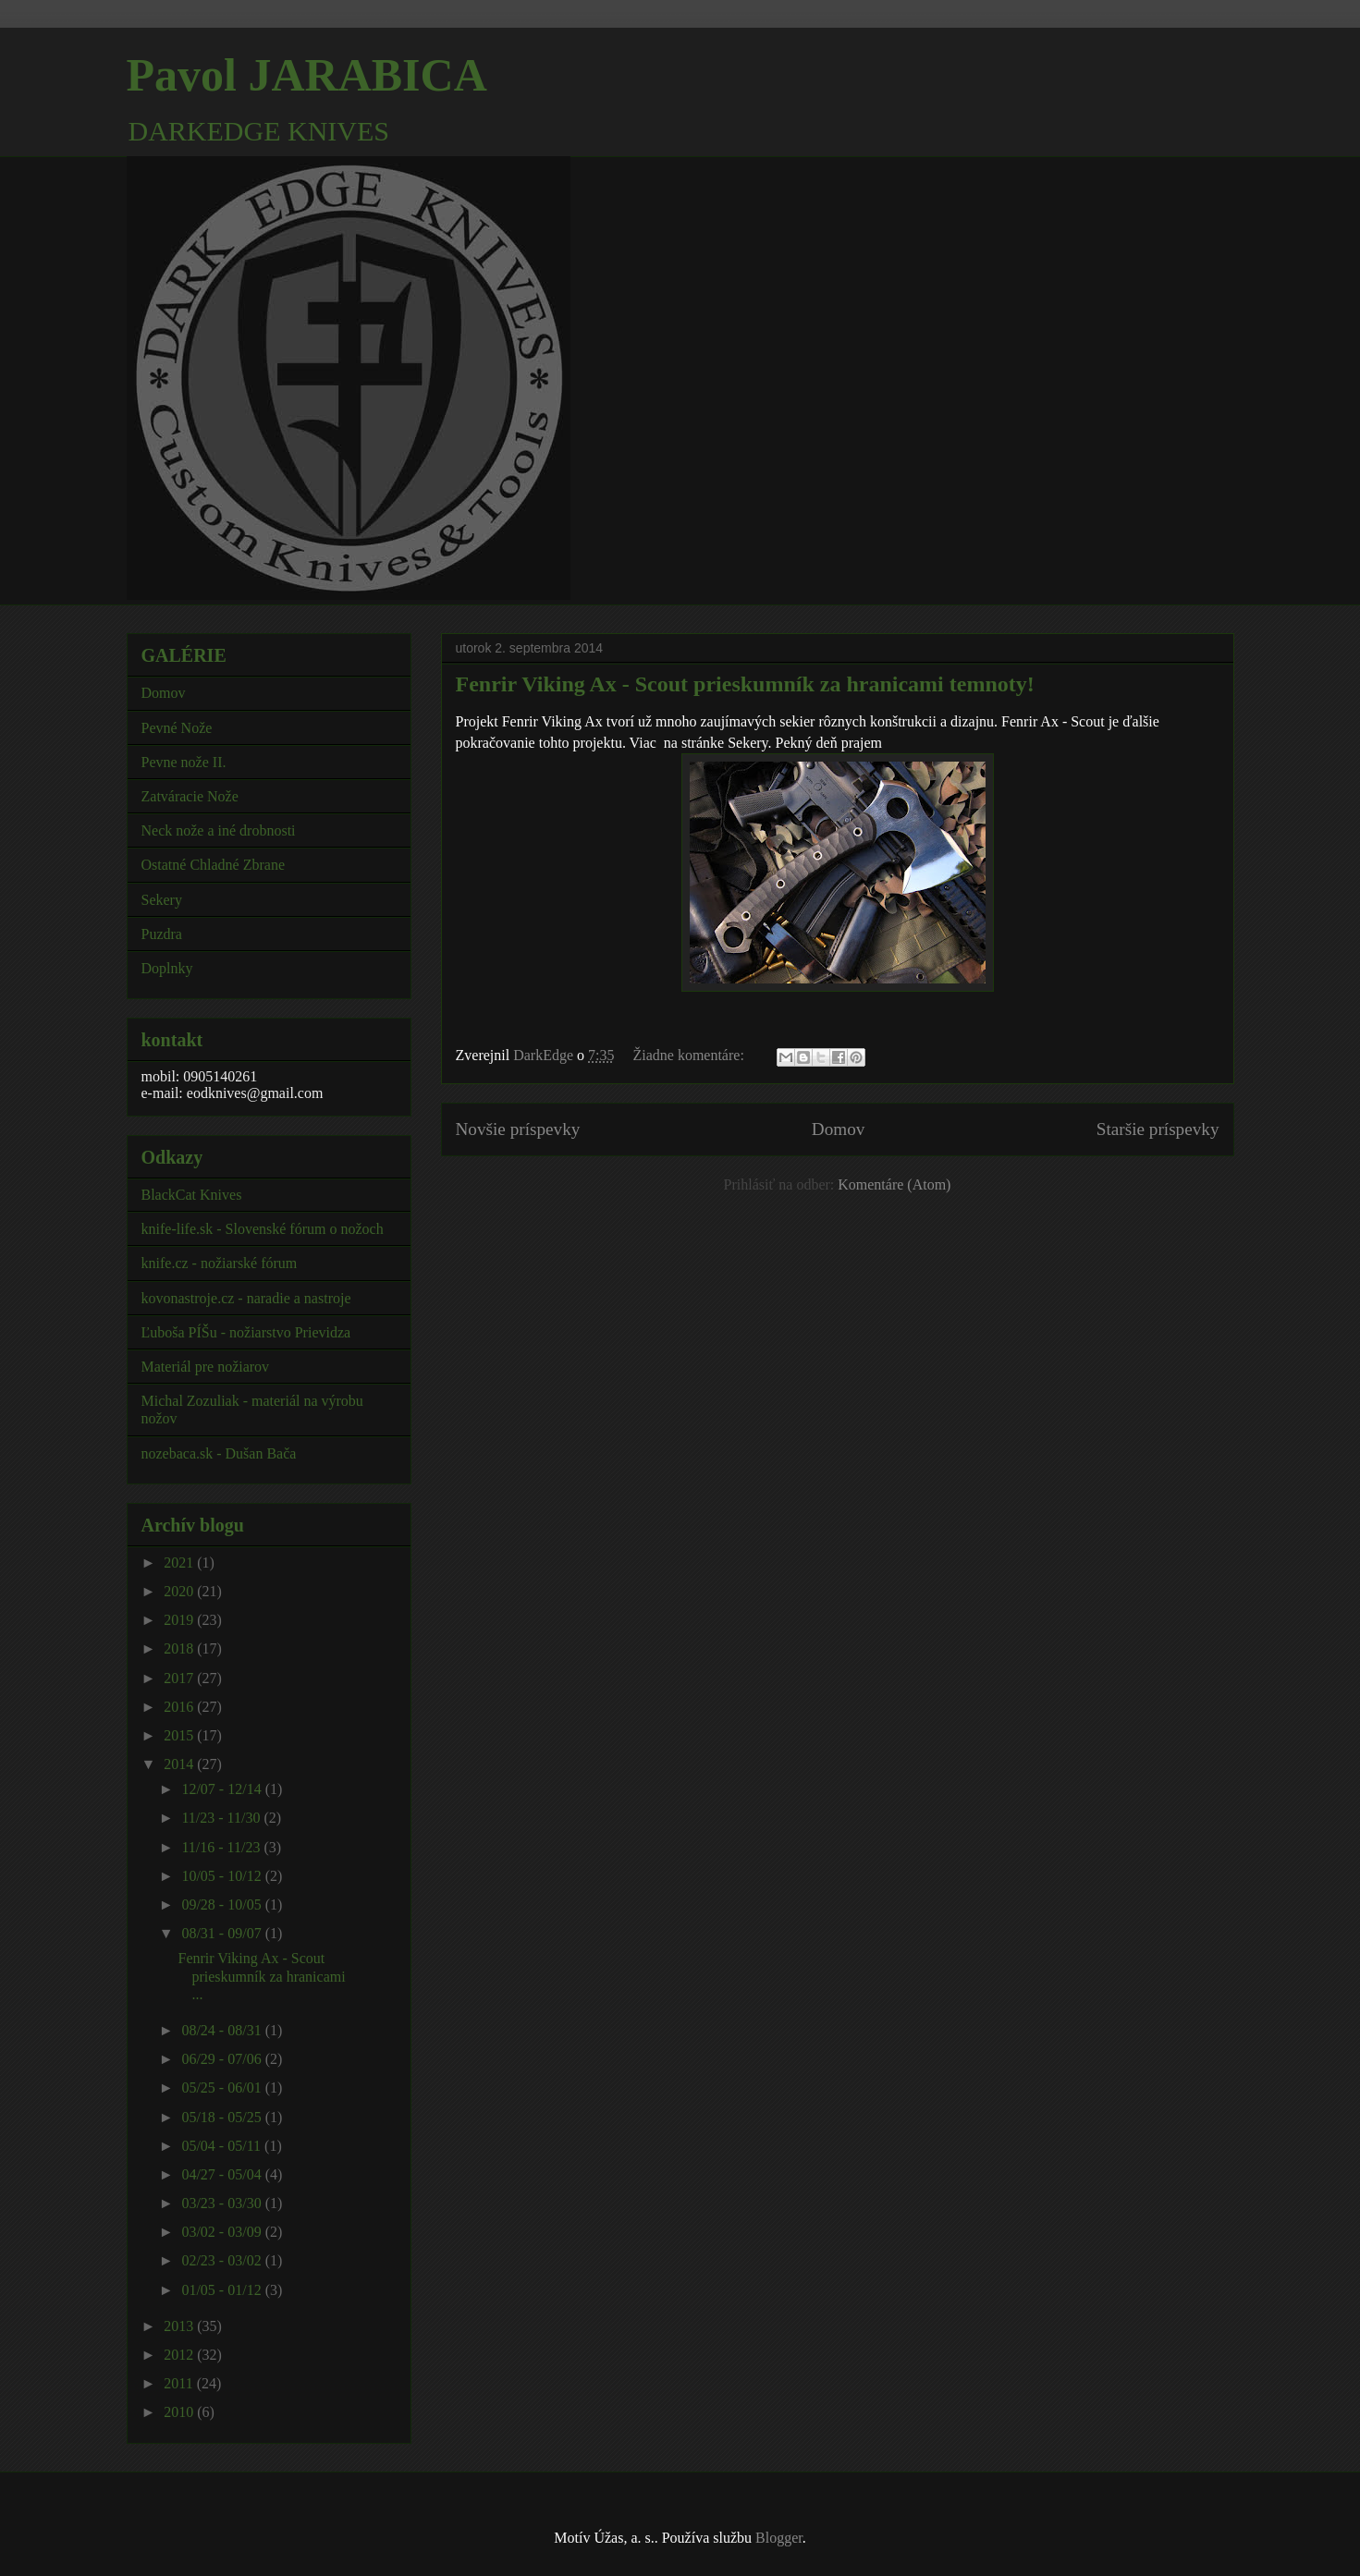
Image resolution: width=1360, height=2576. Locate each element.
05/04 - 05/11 (222, 2146)
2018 (180, 1648)
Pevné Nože (177, 728)
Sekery (161, 900)
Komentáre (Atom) (894, 1184)
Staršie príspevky (1158, 1129)
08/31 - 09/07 (222, 1933)
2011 (180, 2383)
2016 (180, 1707)
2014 (180, 1764)
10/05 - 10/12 (222, 1876)
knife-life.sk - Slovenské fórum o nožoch (262, 1229)
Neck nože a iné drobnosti (218, 830)
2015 (180, 1735)
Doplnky (167, 968)
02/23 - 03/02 (222, 2260)
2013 (180, 2326)
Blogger (779, 2537)
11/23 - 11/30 (222, 1817)
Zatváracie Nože (190, 796)
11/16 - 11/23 (222, 1847)
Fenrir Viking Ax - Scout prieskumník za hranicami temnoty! (745, 684)
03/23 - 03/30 (222, 2203)
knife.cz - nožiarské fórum (219, 1263)
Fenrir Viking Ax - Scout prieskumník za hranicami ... (261, 1975)
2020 (180, 1591)
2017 (180, 1678)
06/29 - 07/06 (222, 2059)
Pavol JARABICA (307, 75)
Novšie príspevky (518, 1129)
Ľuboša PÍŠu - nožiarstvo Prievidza (246, 1332)
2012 (180, 2354)
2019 (180, 1620)
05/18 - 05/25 (222, 2117)
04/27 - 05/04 (222, 2174)
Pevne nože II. (184, 762)
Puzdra (161, 934)
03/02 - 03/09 (222, 2232)
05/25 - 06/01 (222, 2087)
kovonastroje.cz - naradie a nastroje (246, 1298)
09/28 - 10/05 (222, 1904)
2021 (180, 1562)
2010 (180, 2412)
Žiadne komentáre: (689, 1055)
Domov (838, 1129)
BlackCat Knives (191, 1195)
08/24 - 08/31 (222, 2030)
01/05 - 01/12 (222, 2290)
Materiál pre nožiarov (205, 1366)
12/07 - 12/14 (222, 1789)
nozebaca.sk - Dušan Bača (219, 1453)
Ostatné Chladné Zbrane (213, 865)
